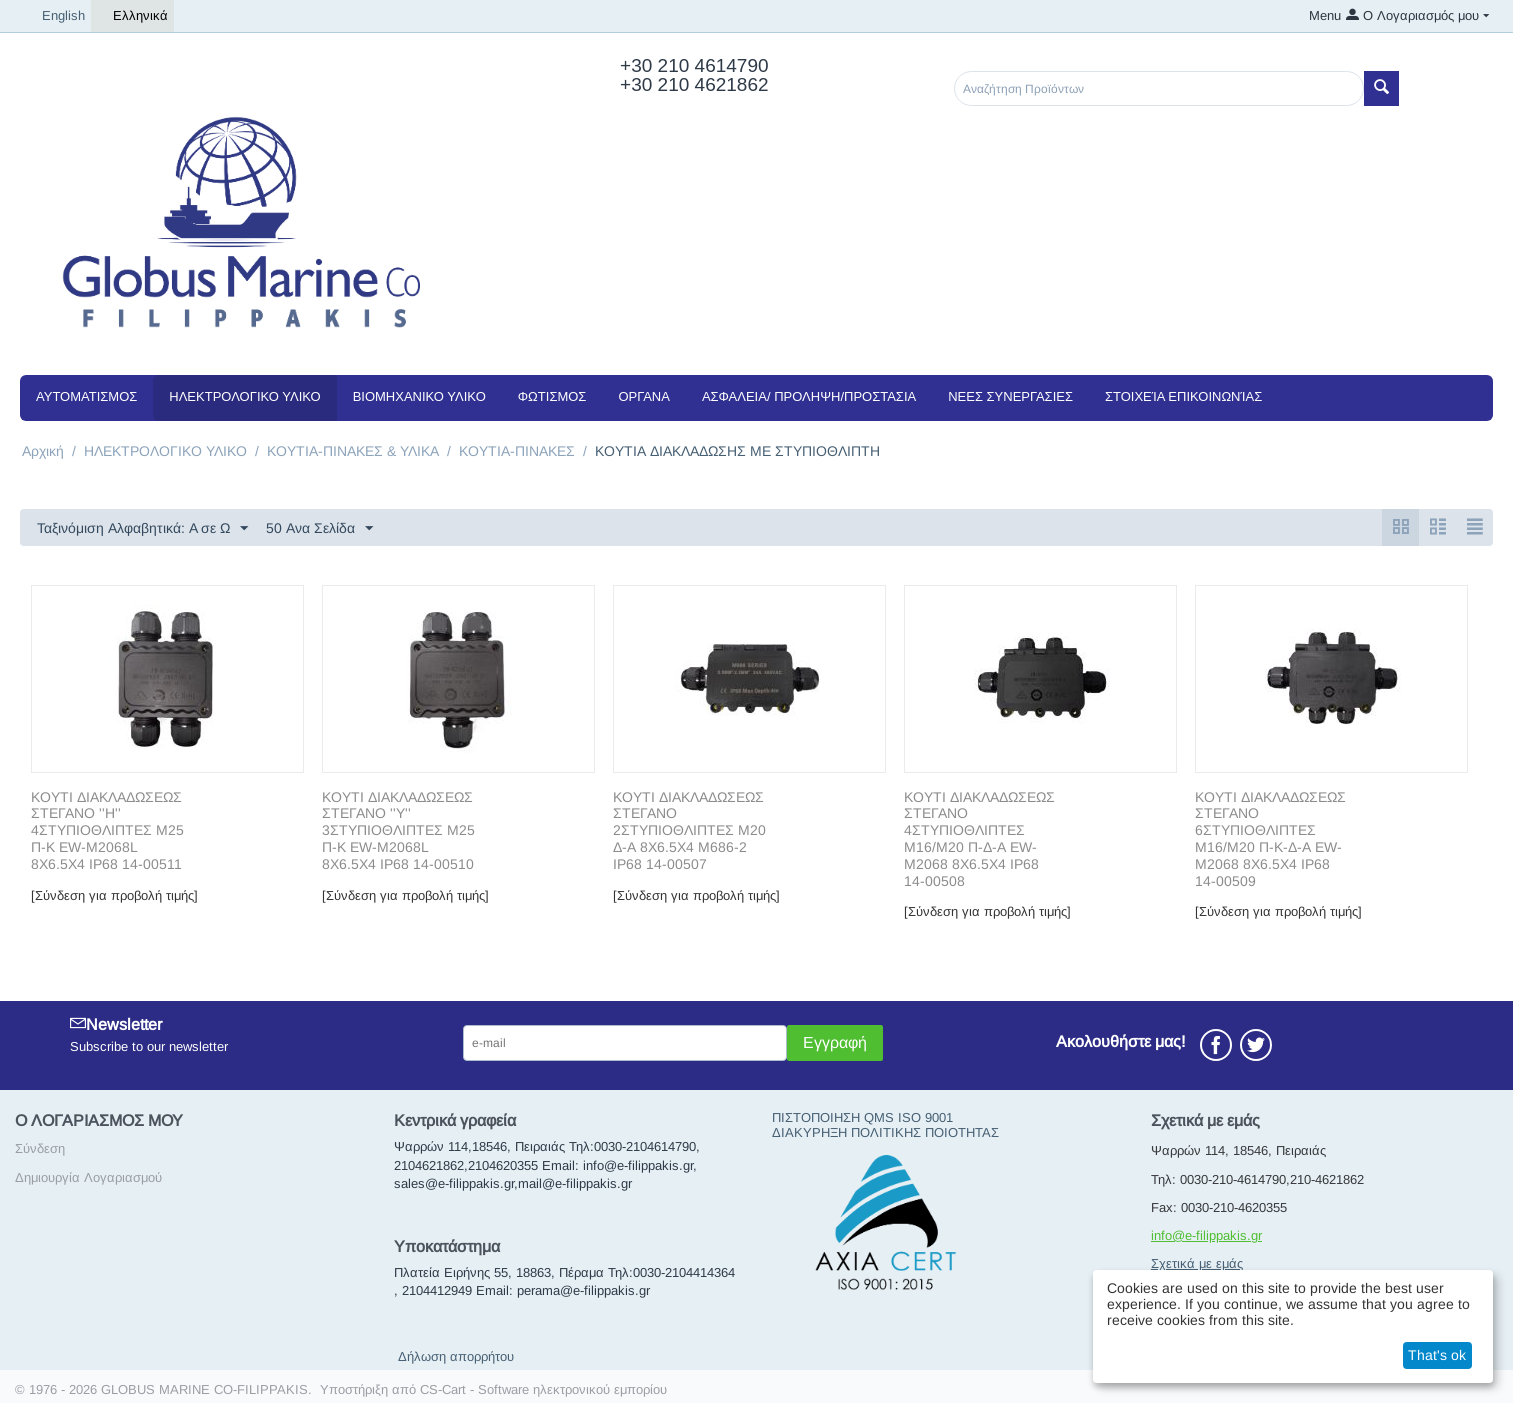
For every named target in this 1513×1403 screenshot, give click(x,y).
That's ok (1437, 1355)
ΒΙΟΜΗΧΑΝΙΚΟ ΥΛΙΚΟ (419, 396)
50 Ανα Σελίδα (319, 529)
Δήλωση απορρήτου (456, 1356)
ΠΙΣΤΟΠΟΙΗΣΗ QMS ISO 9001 (862, 1117)
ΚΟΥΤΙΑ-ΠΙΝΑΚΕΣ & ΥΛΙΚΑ (353, 451)
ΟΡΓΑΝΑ (643, 396)
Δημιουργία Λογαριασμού (88, 1177)
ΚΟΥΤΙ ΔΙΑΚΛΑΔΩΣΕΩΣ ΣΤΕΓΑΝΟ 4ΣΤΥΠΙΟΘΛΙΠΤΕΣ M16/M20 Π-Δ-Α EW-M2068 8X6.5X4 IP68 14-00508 (979, 839)
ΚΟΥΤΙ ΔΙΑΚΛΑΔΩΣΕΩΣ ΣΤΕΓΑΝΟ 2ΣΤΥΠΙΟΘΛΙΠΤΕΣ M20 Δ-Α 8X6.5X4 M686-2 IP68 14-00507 (689, 830)
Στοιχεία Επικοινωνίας (1183, 396)
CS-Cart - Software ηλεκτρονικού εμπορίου (543, 1389)
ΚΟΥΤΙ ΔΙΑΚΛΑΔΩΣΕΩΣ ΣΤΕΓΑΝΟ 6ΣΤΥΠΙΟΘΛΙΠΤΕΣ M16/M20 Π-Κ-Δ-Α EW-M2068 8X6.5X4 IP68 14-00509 (1270, 839)
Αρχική (43, 451)
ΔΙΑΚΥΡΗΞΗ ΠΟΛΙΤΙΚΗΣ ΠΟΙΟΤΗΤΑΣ (885, 1132)
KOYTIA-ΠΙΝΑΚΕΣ (517, 451)
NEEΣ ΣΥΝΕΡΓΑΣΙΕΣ (1010, 396)
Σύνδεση (40, 1148)
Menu (1325, 15)
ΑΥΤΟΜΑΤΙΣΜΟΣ (86, 396)
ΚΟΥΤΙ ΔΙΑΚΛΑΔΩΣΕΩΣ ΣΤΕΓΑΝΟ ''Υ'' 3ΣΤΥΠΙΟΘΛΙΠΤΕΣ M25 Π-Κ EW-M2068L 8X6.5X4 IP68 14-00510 (398, 830)
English (55, 16)
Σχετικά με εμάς (1197, 1263)
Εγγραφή (835, 1042)
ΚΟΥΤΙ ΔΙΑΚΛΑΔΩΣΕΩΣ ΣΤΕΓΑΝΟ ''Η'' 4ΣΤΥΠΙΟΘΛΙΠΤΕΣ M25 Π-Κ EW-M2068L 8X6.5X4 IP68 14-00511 (107, 830)
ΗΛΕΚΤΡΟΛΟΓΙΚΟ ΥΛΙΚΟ (244, 396)
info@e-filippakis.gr (1206, 1235)
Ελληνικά (132, 16)
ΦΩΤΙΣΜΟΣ (552, 396)
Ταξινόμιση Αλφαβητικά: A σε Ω (142, 529)
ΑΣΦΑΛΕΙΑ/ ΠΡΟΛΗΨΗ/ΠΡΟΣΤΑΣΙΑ (809, 396)
